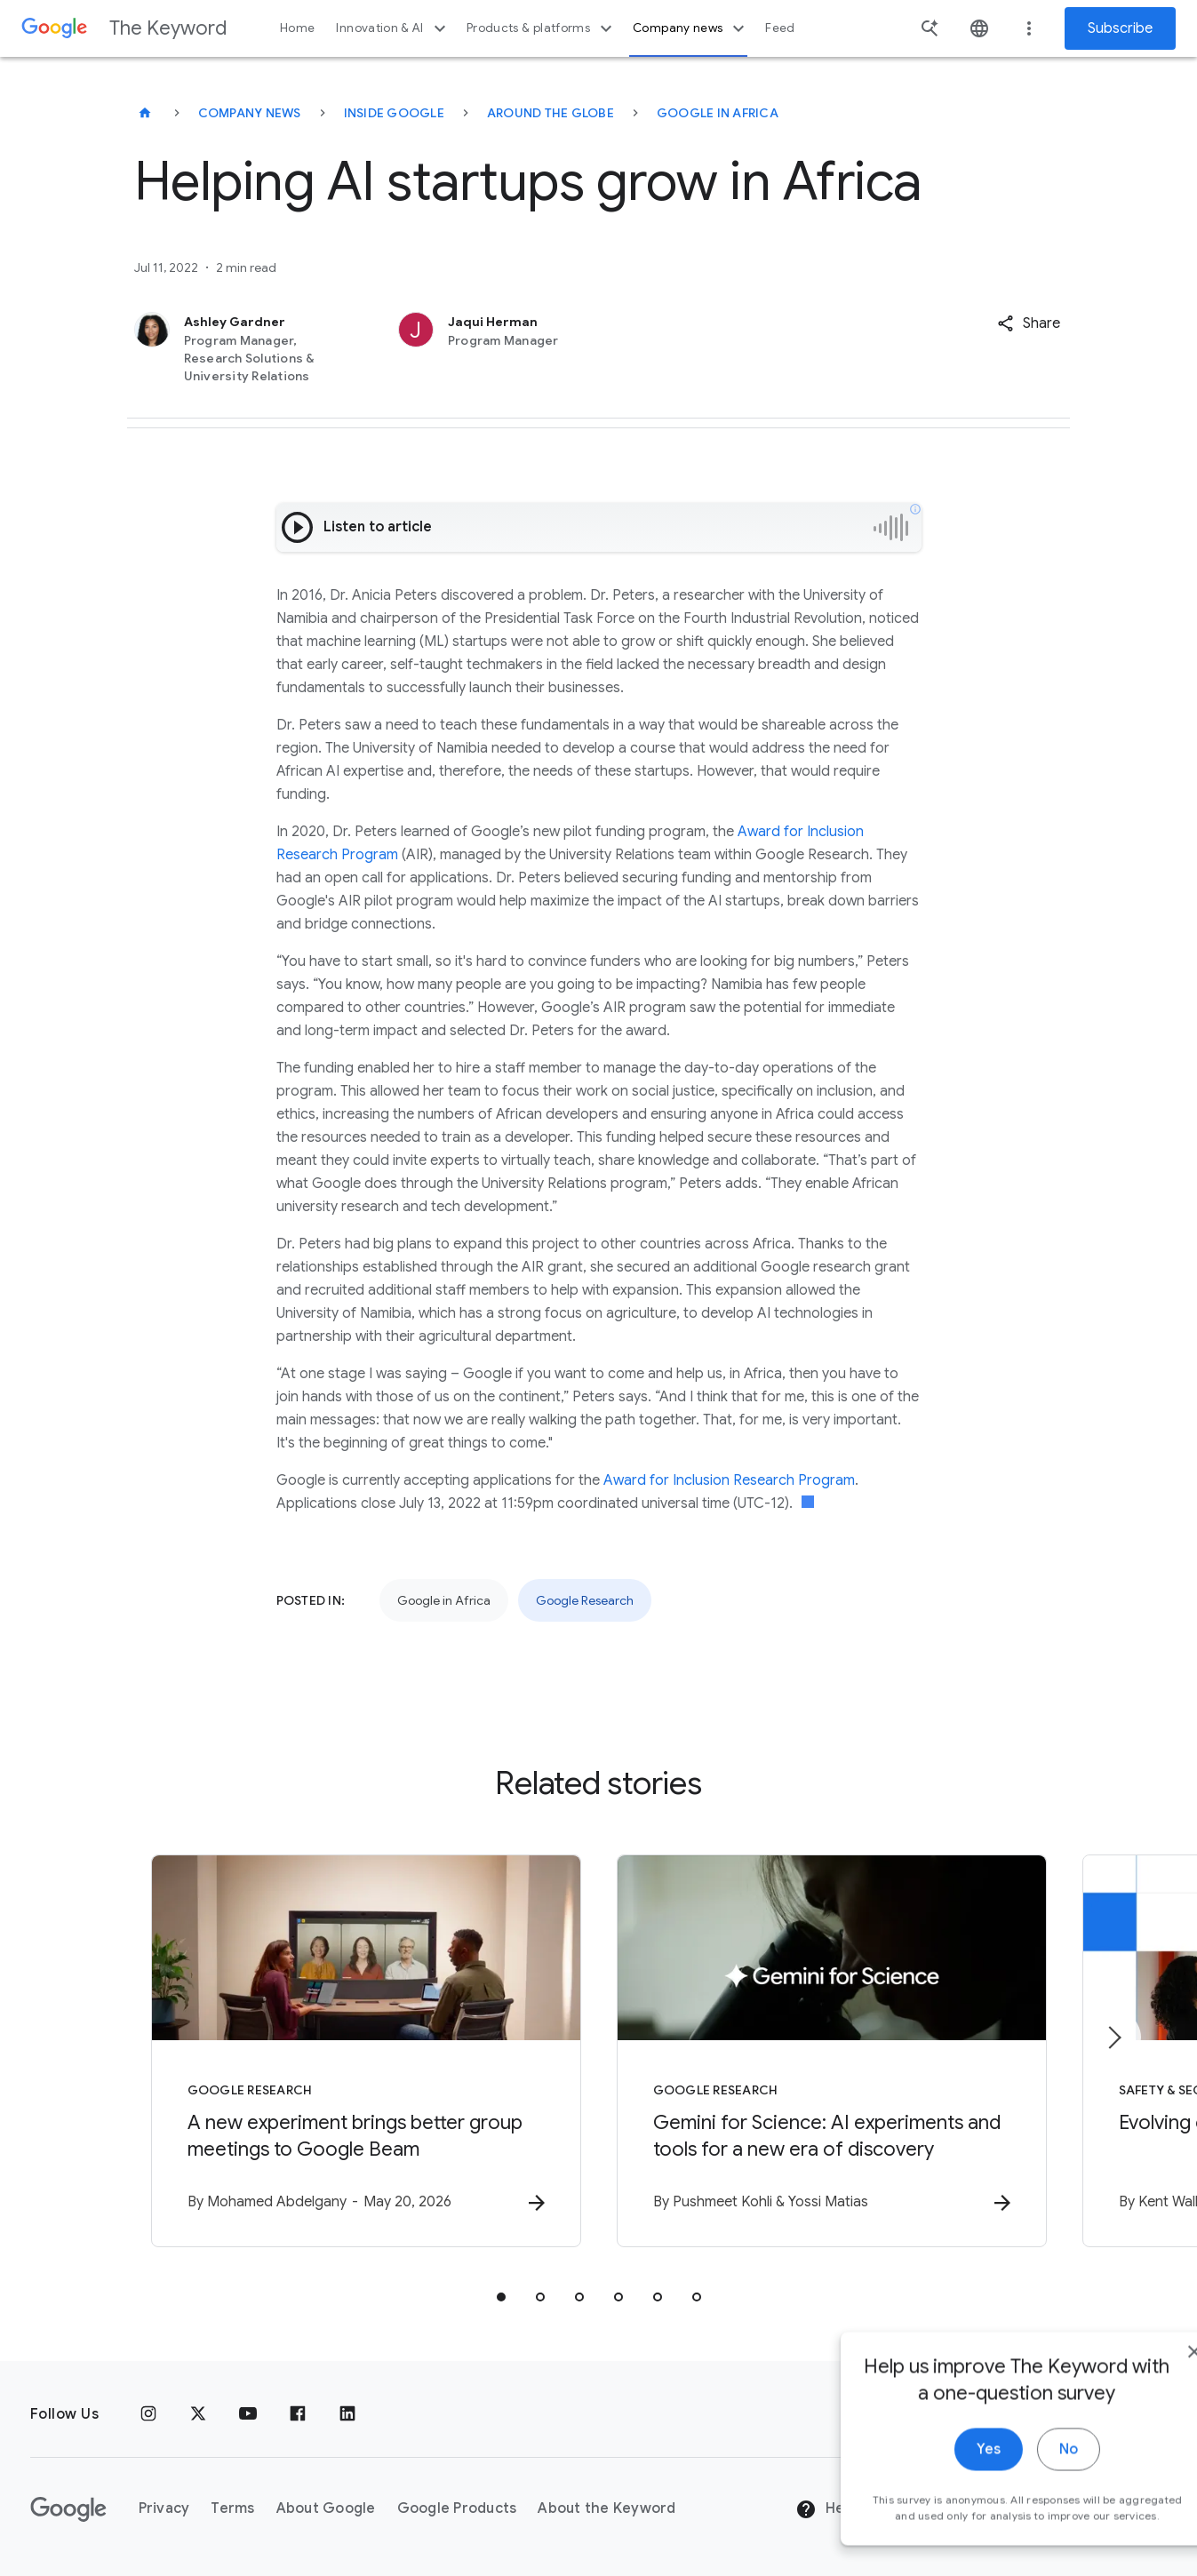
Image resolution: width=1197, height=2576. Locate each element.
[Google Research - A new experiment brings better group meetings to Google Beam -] (366, 2050)
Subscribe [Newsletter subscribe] (1120, 28)
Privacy (164, 2508)
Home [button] (297, 28)
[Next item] (1113, 2037)
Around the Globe (550, 113)
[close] (1141, 2396)
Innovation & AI (393, 28)
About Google (326, 2508)
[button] (1029, 323)
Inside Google (394, 113)
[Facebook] (297, 2414)
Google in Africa (717, 113)
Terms (232, 2508)
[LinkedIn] (347, 2414)
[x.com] (198, 2414)
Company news (691, 28)
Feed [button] (779, 28)
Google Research (585, 1600)
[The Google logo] (68, 2509)
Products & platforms (542, 28)
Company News (249, 113)
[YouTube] (248, 2414)
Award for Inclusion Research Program (729, 1480)
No (1016, 2494)
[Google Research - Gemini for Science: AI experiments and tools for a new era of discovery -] (832, 2050)
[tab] (501, 2297)
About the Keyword (606, 2508)
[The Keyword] (145, 113)
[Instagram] (148, 2414)
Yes (936, 2494)
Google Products (457, 2508)
